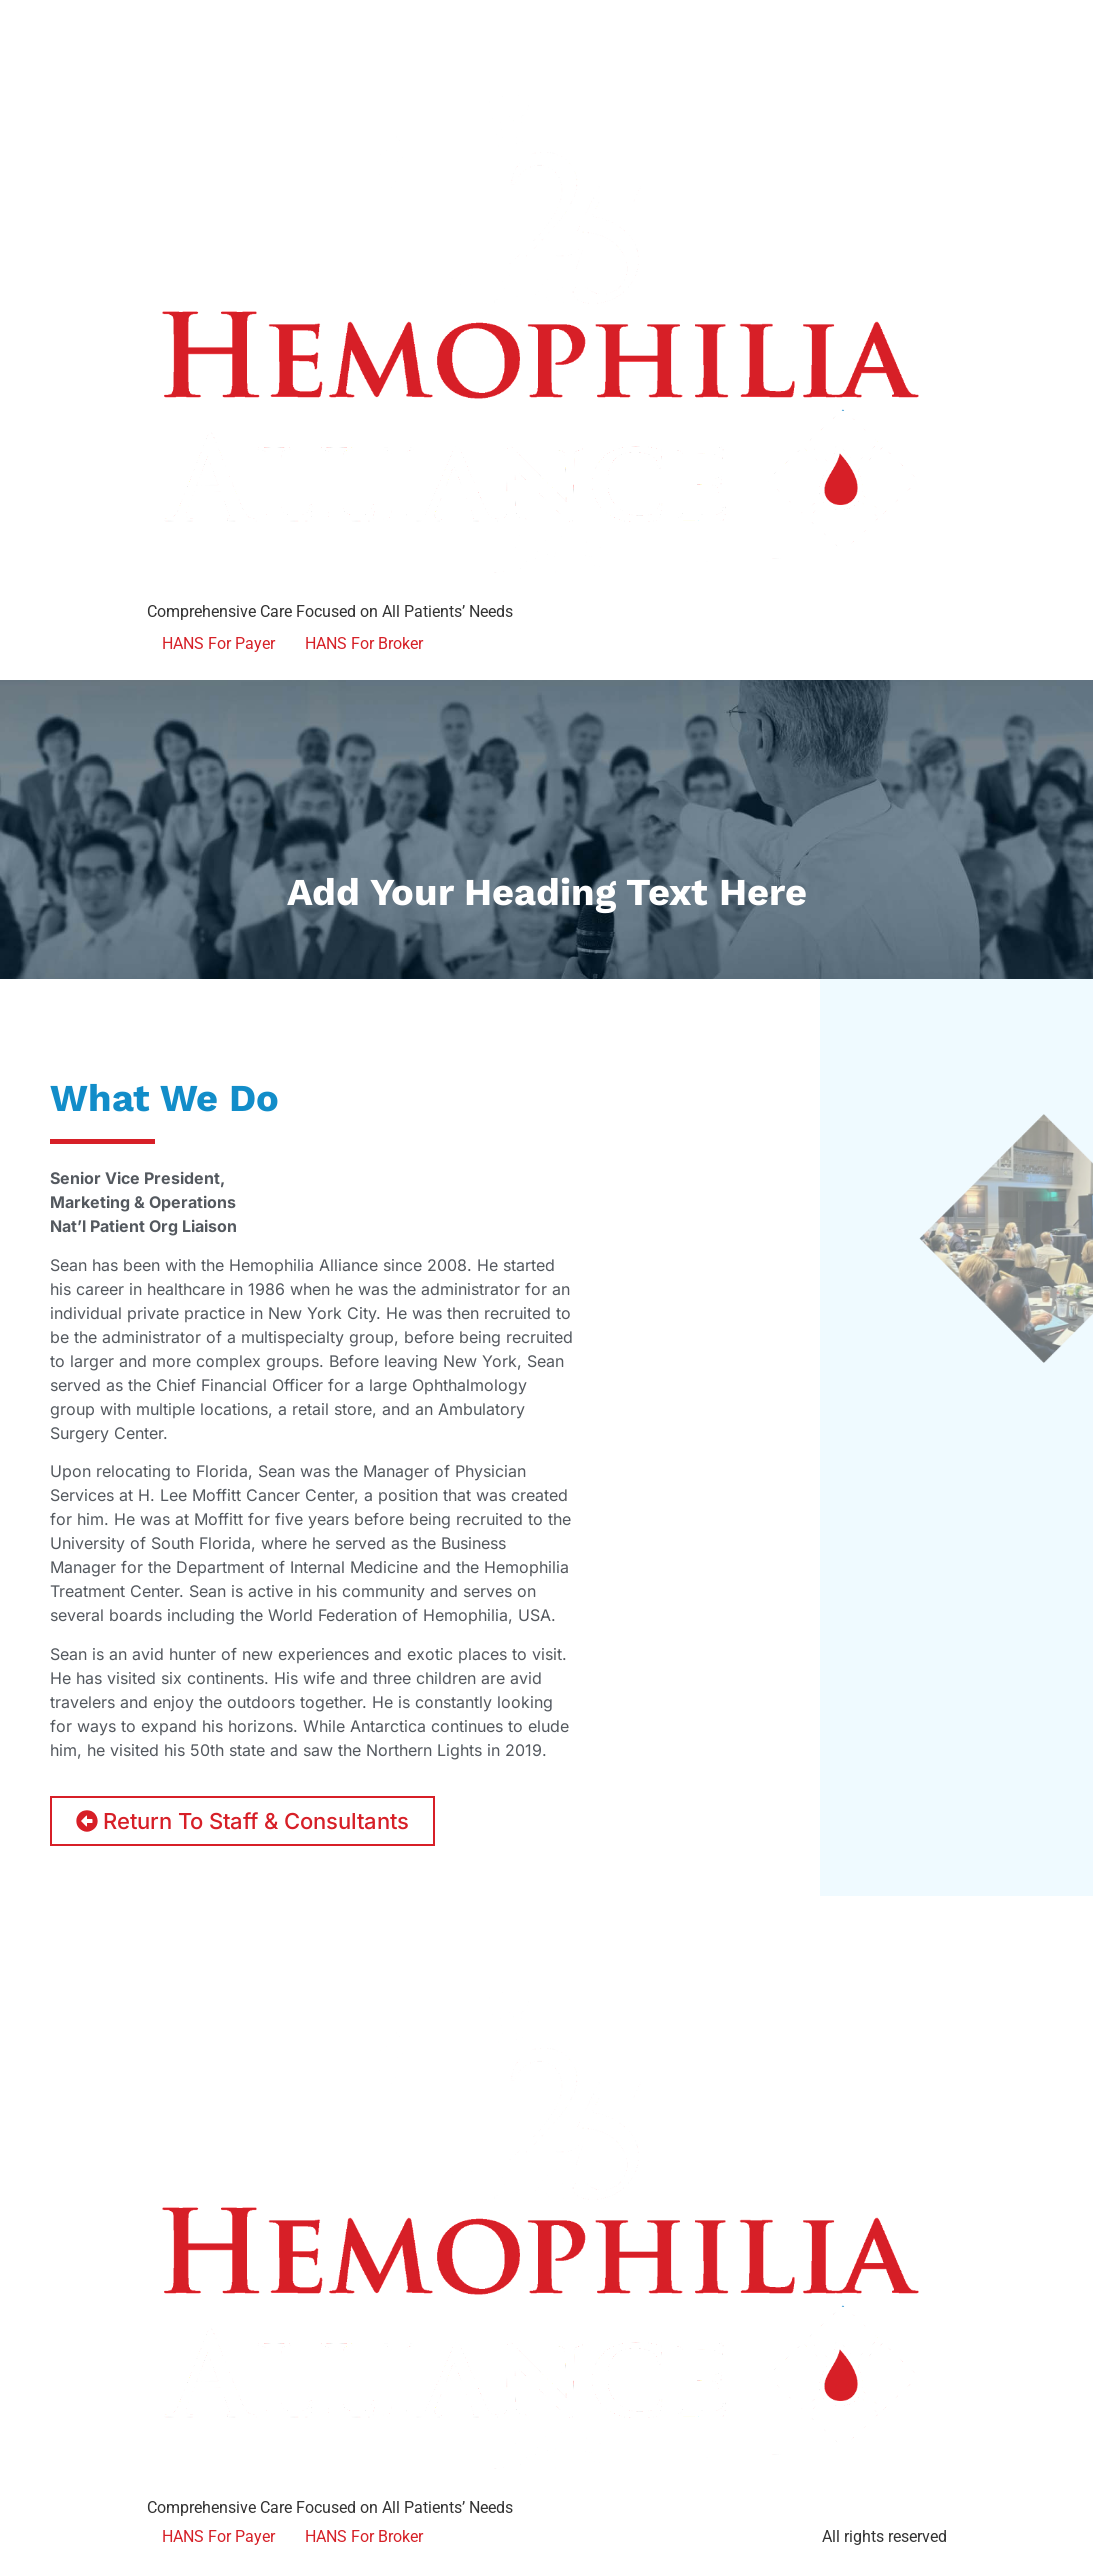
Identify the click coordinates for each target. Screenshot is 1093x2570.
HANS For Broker (364, 643)
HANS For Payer (218, 643)
